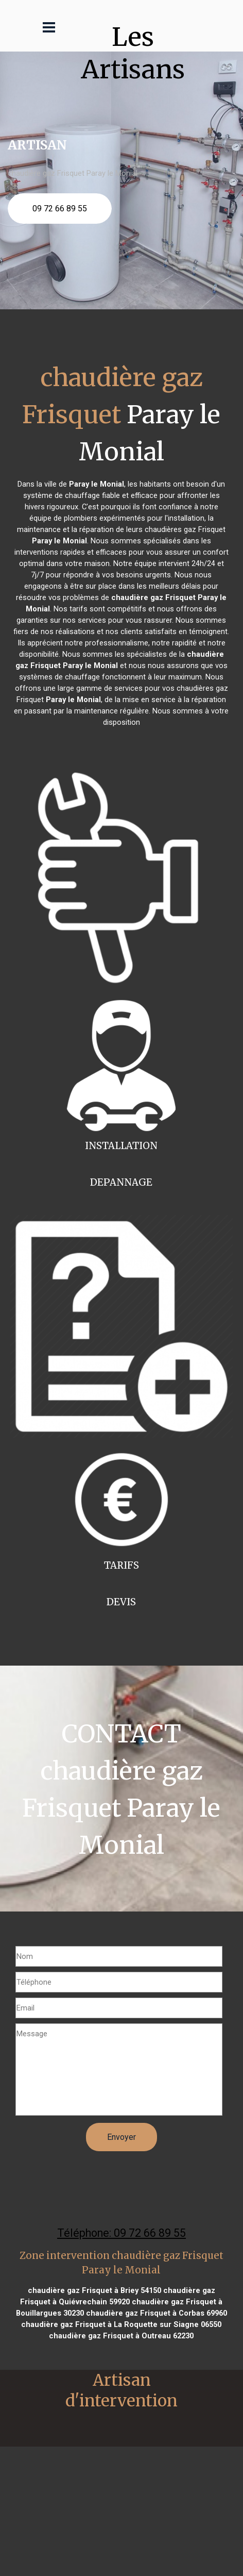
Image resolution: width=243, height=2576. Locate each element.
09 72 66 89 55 (59, 208)
